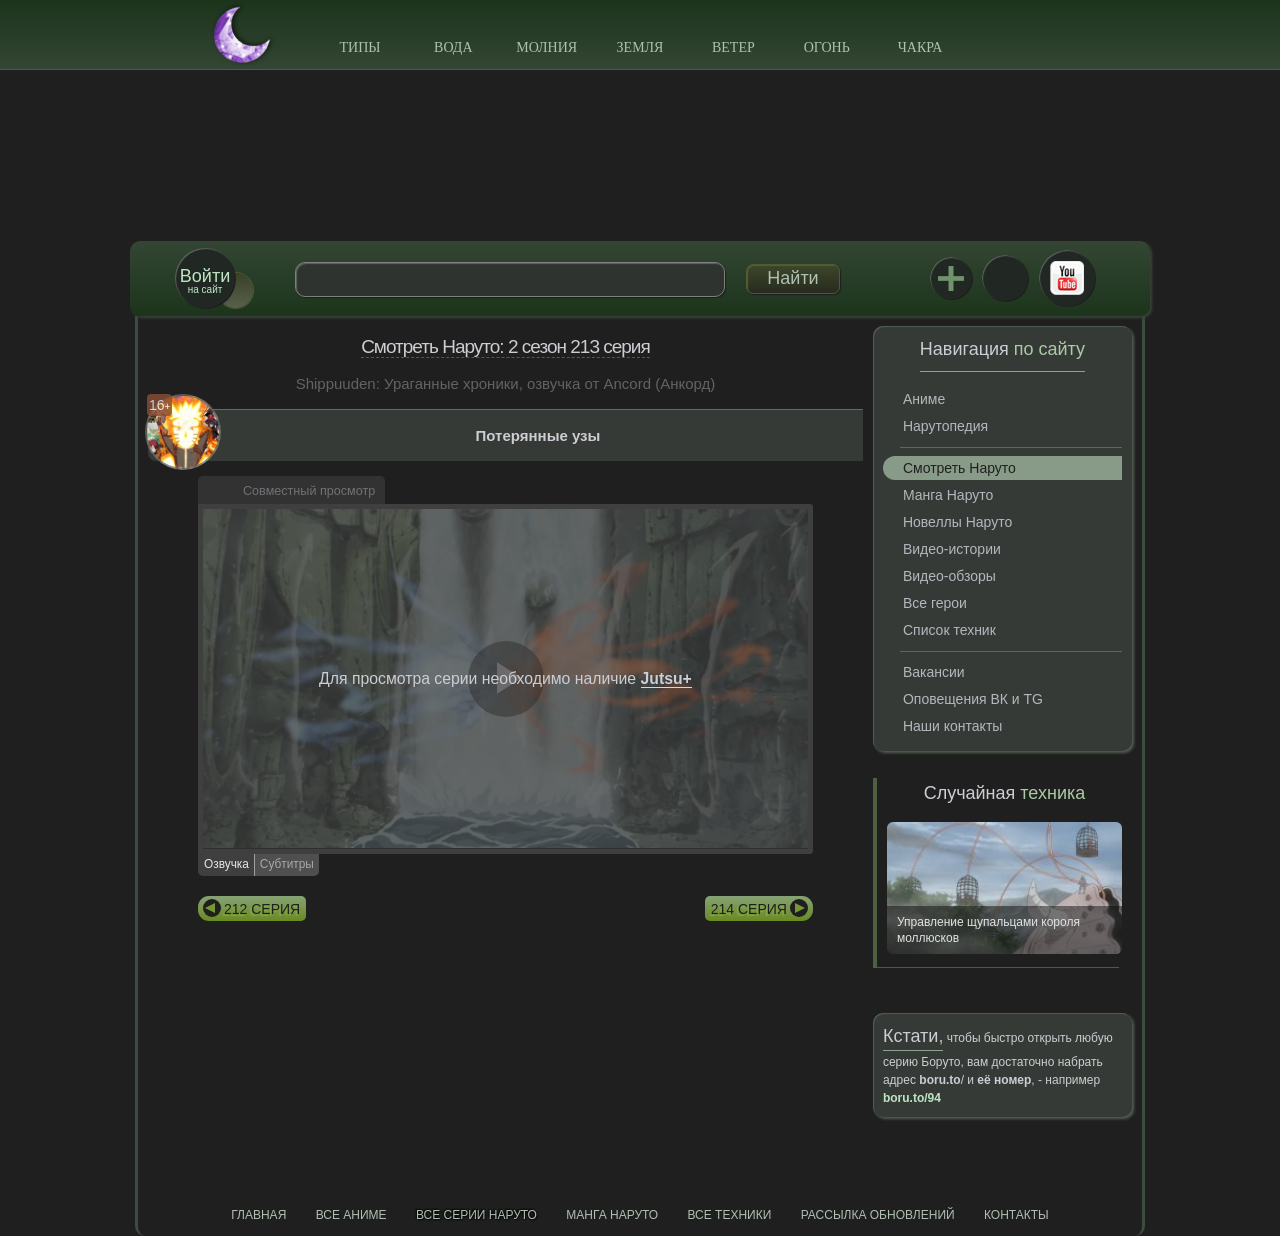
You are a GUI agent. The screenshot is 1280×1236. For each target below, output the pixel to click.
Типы (359, 47)
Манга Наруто (948, 495)
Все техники (729, 1215)
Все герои (935, 603)
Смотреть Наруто (959, 468)
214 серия (749, 909)
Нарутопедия (945, 426)
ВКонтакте (1005, 278)
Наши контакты (952, 726)
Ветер (733, 47)
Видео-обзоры (949, 576)
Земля (640, 47)
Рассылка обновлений (878, 1215)
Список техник (949, 630)
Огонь (827, 47)
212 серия (262, 909)
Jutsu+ (951, 278)
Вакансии (934, 672)
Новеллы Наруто (957, 522)
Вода (453, 47)
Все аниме (351, 1215)
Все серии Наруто (476, 1215)
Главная (258, 1215)
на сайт (205, 280)
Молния (546, 47)
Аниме (924, 399)
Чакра (920, 47)
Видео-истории (952, 549)
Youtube (1067, 278)
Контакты (1016, 1215)
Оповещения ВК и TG (973, 699)
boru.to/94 (912, 1098)
